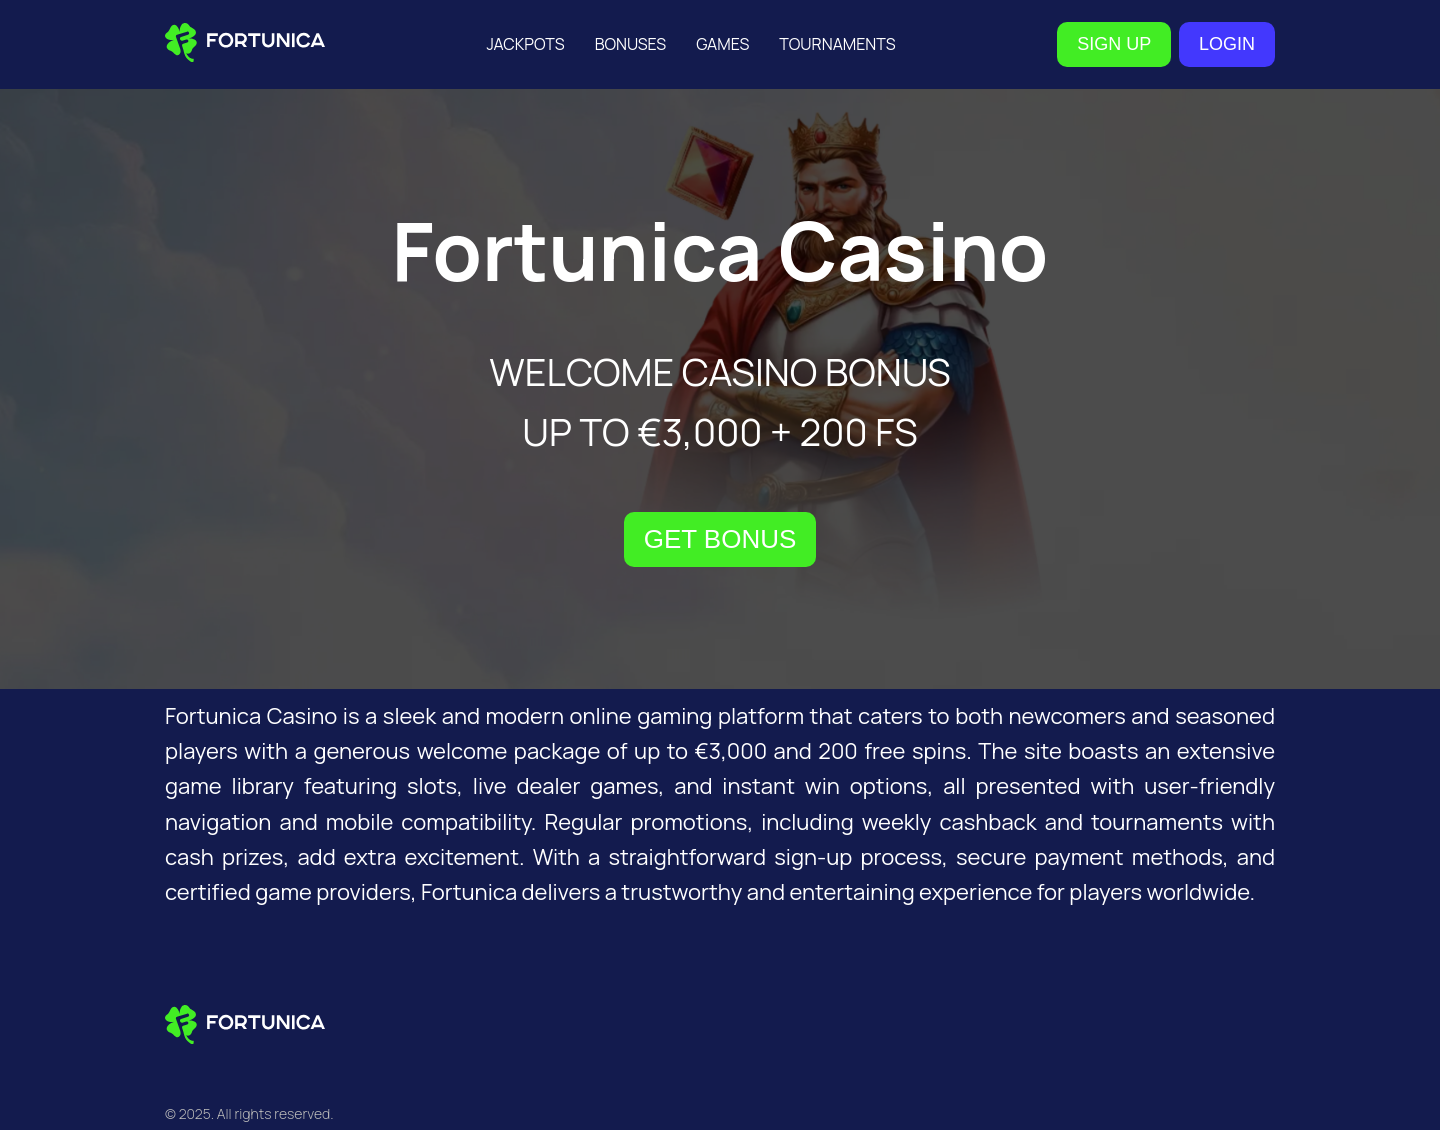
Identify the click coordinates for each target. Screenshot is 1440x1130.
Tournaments (837, 44)
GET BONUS (720, 539)
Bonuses (631, 44)
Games (722, 44)
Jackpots (525, 44)
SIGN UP (1114, 44)
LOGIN (1227, 44)
